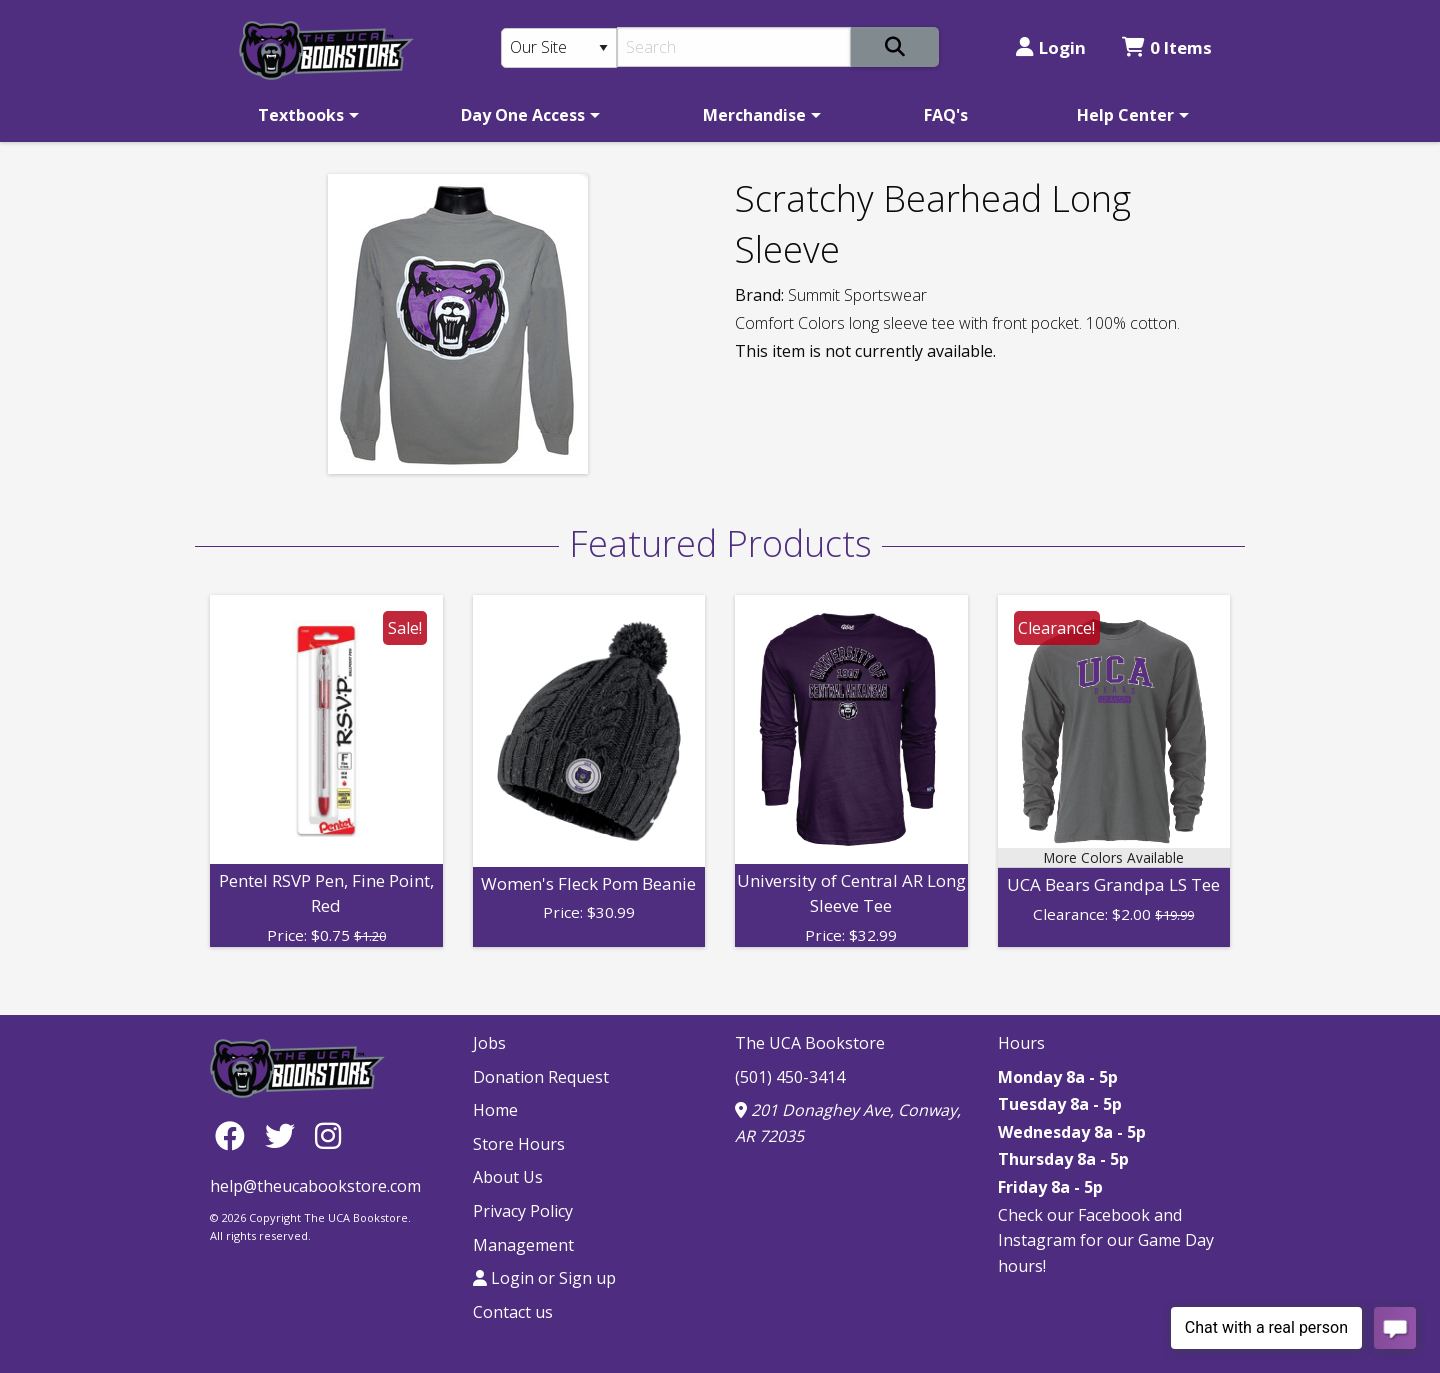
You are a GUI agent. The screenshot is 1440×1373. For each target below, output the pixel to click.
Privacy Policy (523, 1211)
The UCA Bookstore (810, 1043)
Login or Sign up (544, 1278)
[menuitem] (305, 115)
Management (523, 1245)
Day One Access (523, 115)
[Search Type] (559, 48)
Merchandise (754, 115)
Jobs (489, 1043)
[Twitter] (285, 1135)
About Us (508, 1177)
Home (495, 1110)
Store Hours (519, 1144)
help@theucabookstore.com (315, 1186)
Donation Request (541, 1077)
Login (1051, 47)
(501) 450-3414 (790, 1077)
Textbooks (301, 115)
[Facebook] (235, 1135)
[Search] (734, 47)
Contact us (513, 1312)
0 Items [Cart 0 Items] (1167, 47)
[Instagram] (328, 1135)
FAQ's (946, 115)
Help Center (1125, 115)
